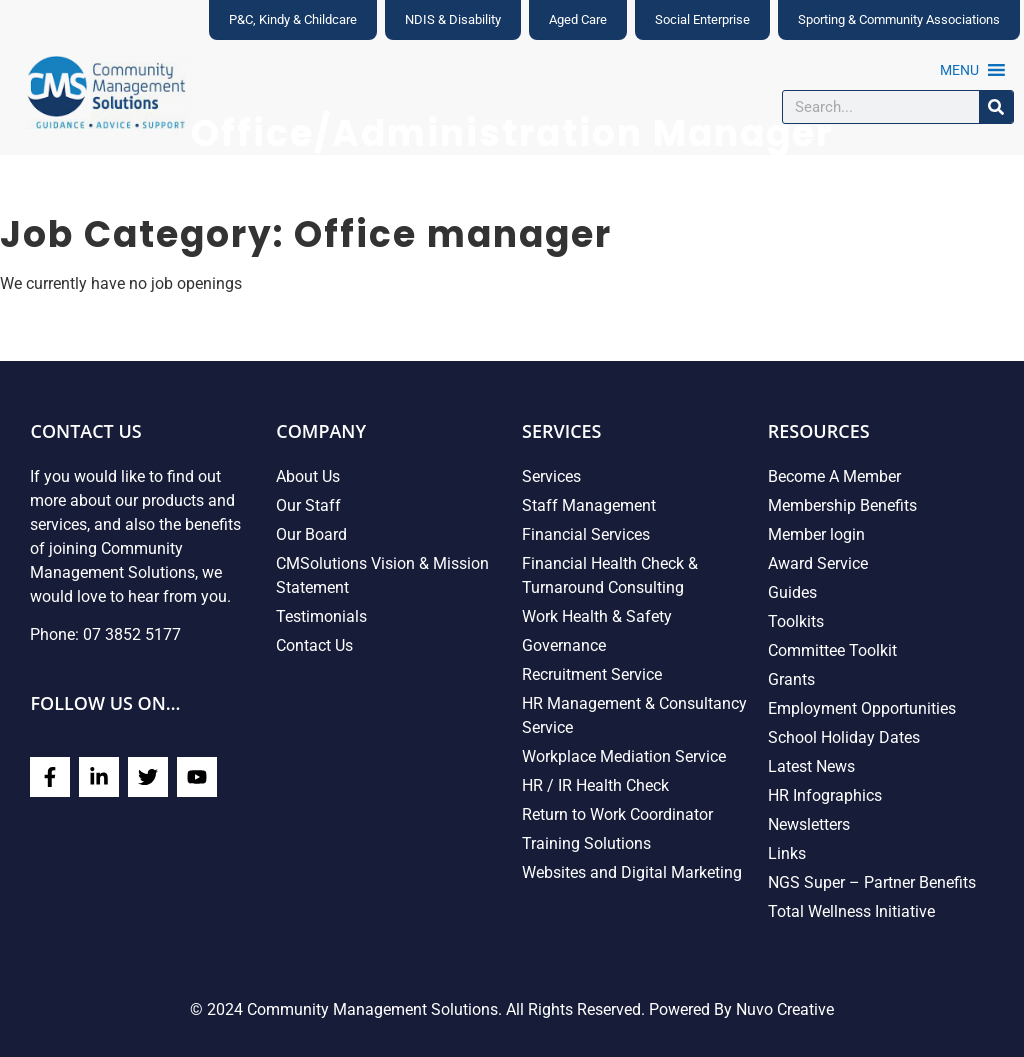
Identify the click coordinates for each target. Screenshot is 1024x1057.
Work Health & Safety (597, 616)
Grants (791, 679)
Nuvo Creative (785, 1009)
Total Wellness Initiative (851, 911)
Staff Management (589, 505)
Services (551, 476)
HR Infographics (825, 795)
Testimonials (321, 616)
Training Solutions (586, 843)
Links (787, 853)
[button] (959, 70)
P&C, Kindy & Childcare (293, 19)
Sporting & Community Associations (899, 19)
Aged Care (578, 19)
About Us (308, 476)
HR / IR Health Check (595, 785)
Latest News (811, 766)
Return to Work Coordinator (617, 814)
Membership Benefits (842, 505)
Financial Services (586, 534)
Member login (816, 534)
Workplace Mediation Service (624, 756)
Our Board (311, 534)
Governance (564, 645)
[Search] (996, 107)
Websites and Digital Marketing (632, 872)
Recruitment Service (592, 674)
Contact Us (314, 645)
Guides (792, 592)
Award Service (818, 563)
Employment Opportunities (862, 708)
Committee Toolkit (832, 650)
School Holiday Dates (844, 737)
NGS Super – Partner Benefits (872, 882)
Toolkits (796, 621)
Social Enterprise (702, 19)
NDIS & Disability (453, 19)
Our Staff (308, 505)
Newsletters (809, 824)
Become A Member (834, 476)
